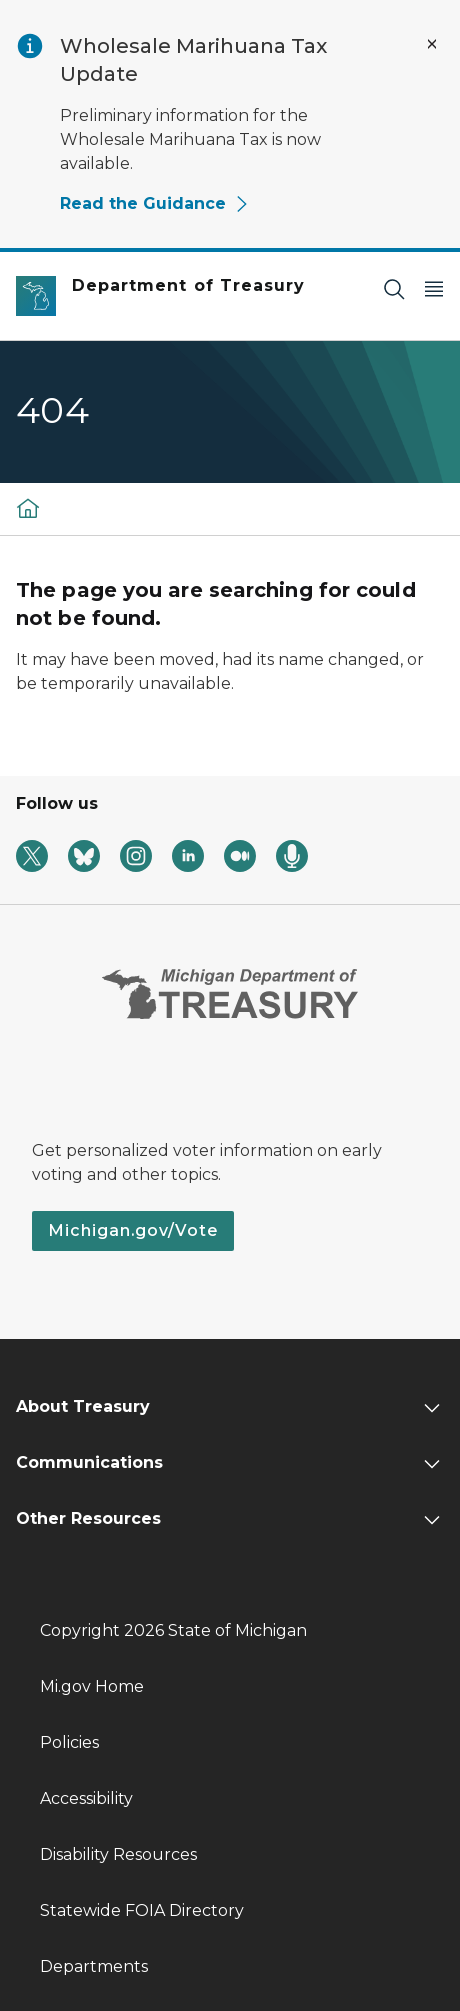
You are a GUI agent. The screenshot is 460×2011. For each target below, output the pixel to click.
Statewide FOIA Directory (142, 1910)
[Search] (394, 288)
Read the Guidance (155, 203)
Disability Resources (118, 1854)
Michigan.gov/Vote (133, 1230)
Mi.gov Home (92, 1686)
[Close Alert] (432, 44)
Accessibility (86, 1798)
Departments (94, 1966)
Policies (69, 1742)
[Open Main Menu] (434, 288)
